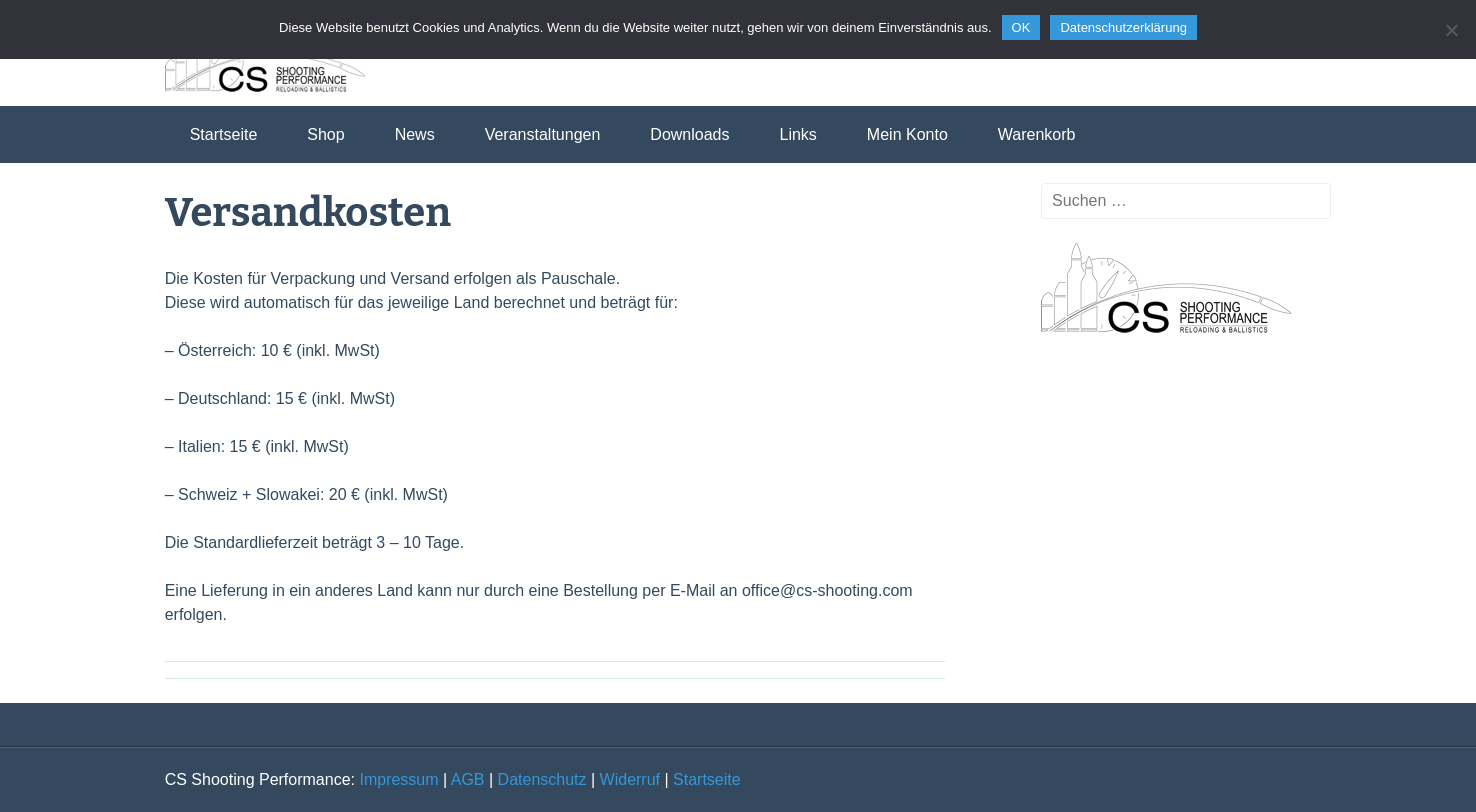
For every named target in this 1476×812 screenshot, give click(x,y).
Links (797, 134)
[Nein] (1451, 30)
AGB (468, 779)
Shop (325, 134)
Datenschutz (542, 779)
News (415, 134)
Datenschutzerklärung (1123, 27)
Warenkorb (1037, 134)
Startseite (224, 134)
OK (1021, 27)
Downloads (689, 134)
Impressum (398, 779)
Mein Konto (907, 134)
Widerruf (630, 779)
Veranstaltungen (543, 134)
